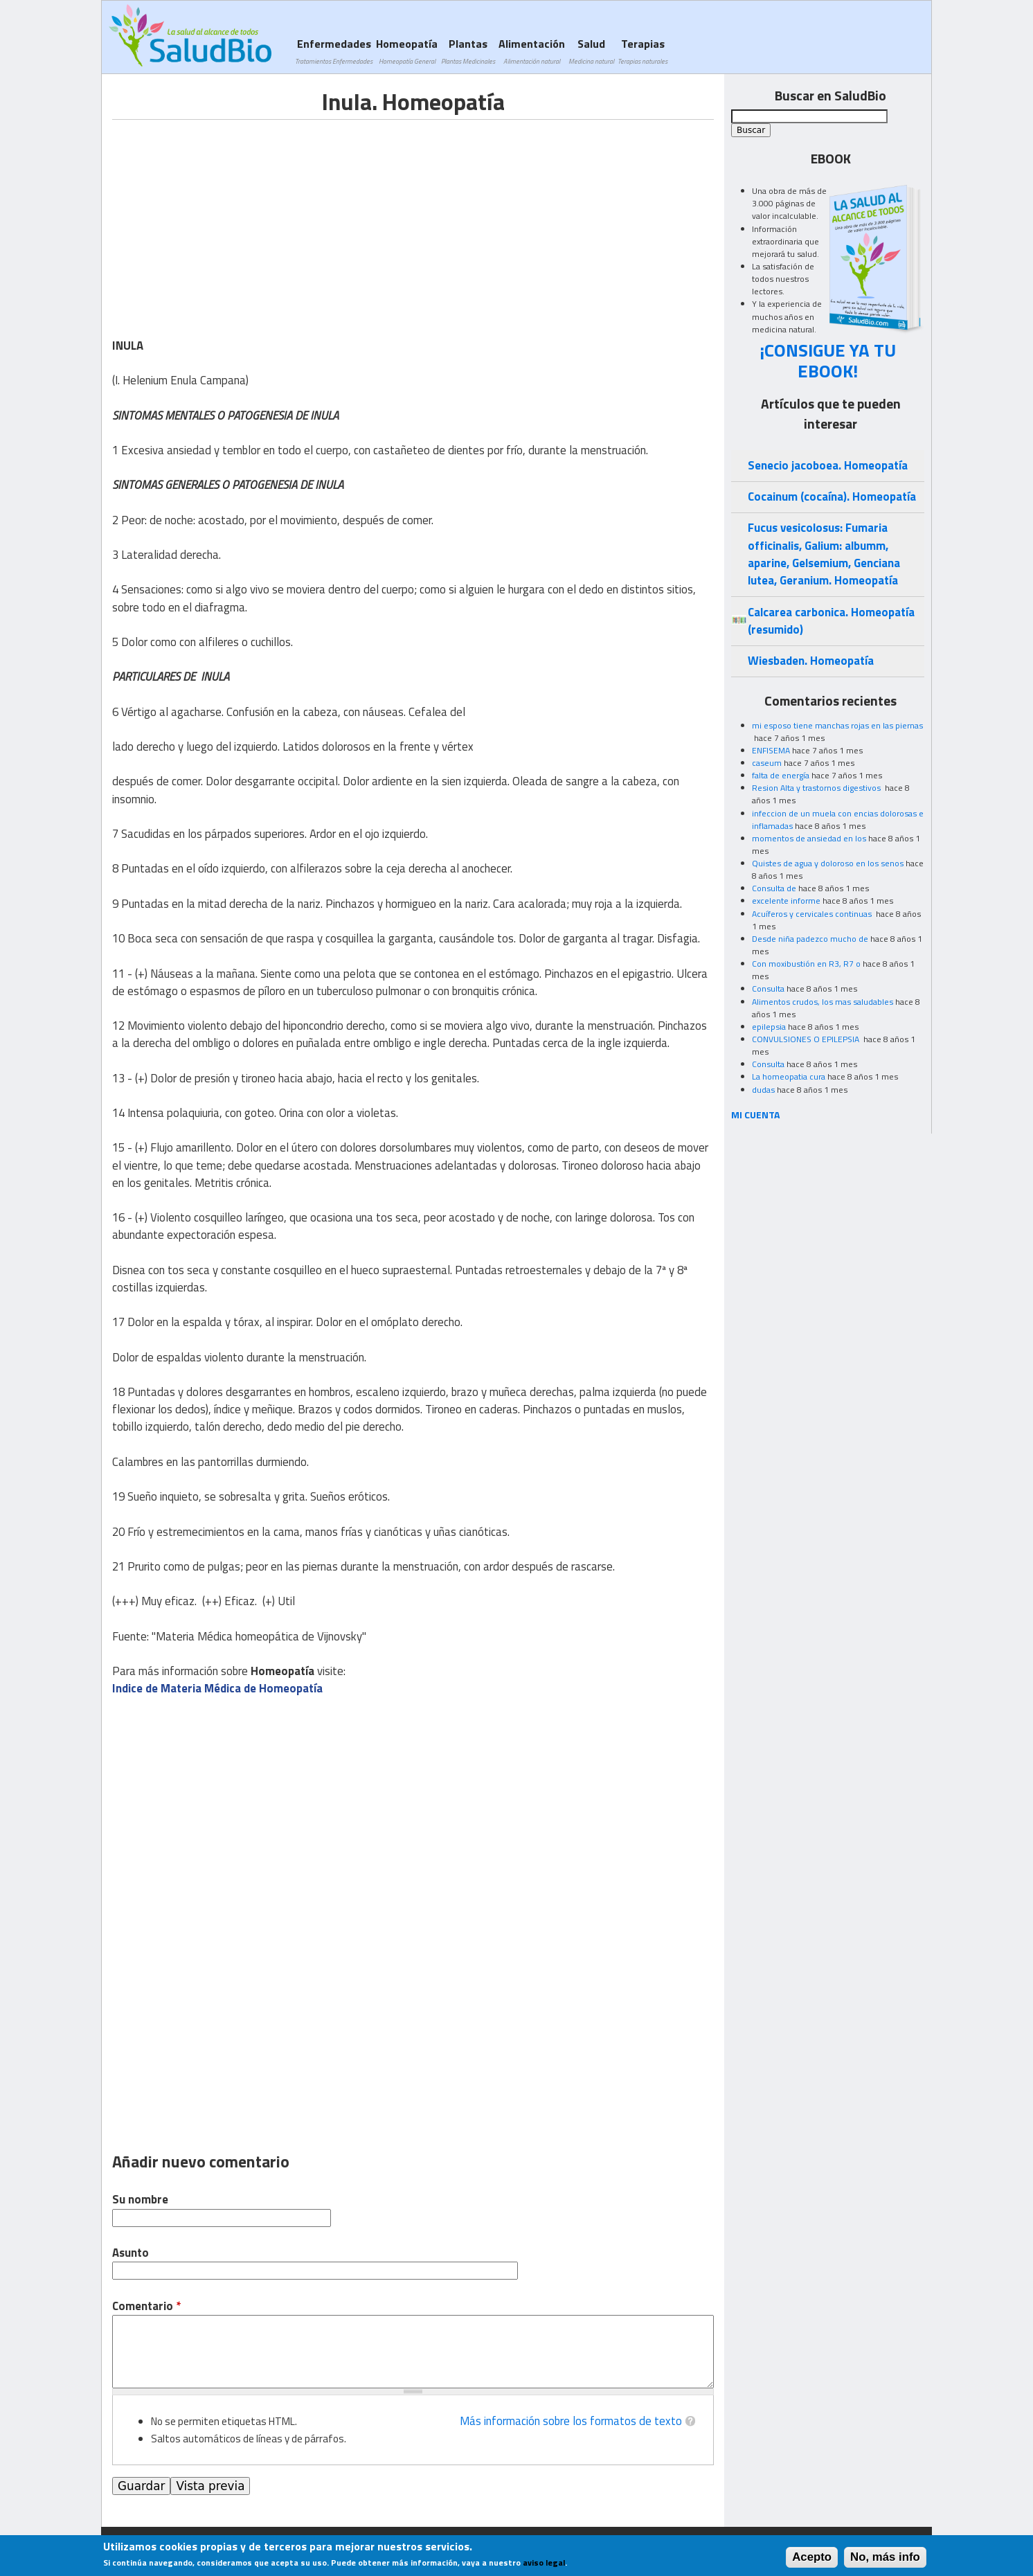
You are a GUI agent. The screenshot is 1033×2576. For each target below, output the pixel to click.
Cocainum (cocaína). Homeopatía (832, 497)
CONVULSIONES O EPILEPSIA (806, 1039)
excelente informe (786, 900)
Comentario (146, 2306)
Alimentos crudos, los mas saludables (822, 1001)
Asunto (130, 2253)
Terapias (642, 50)
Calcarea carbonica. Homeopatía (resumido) (831, 620)
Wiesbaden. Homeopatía (811, 661)
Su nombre (140, 2199)
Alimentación (531, 50)
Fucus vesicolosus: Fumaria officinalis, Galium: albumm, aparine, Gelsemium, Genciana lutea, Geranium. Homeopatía (824, 554)
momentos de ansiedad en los (809, 838)
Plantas (468, 50)
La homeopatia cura (788, 1076)
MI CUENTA (755, 1114)
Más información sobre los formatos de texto (571, 2421)
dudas (763, 1089)
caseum (767, 762)
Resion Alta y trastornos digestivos (817, 787)
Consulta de (774, 888)
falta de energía (780, 775)
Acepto (812, 2557)
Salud (591, 50)
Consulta (768, 988)
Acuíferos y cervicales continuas (813, 913)
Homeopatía (407, 50)
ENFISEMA (771, 750)
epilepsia (769, 1026)
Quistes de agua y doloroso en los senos (828, 863)
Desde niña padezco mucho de (810, 938)
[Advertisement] (228, 217)
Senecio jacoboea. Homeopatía (828, 465)
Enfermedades (333, 50)
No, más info (885, 2557)
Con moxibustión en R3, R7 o (806, 963)
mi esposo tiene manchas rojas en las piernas (837, 725)
